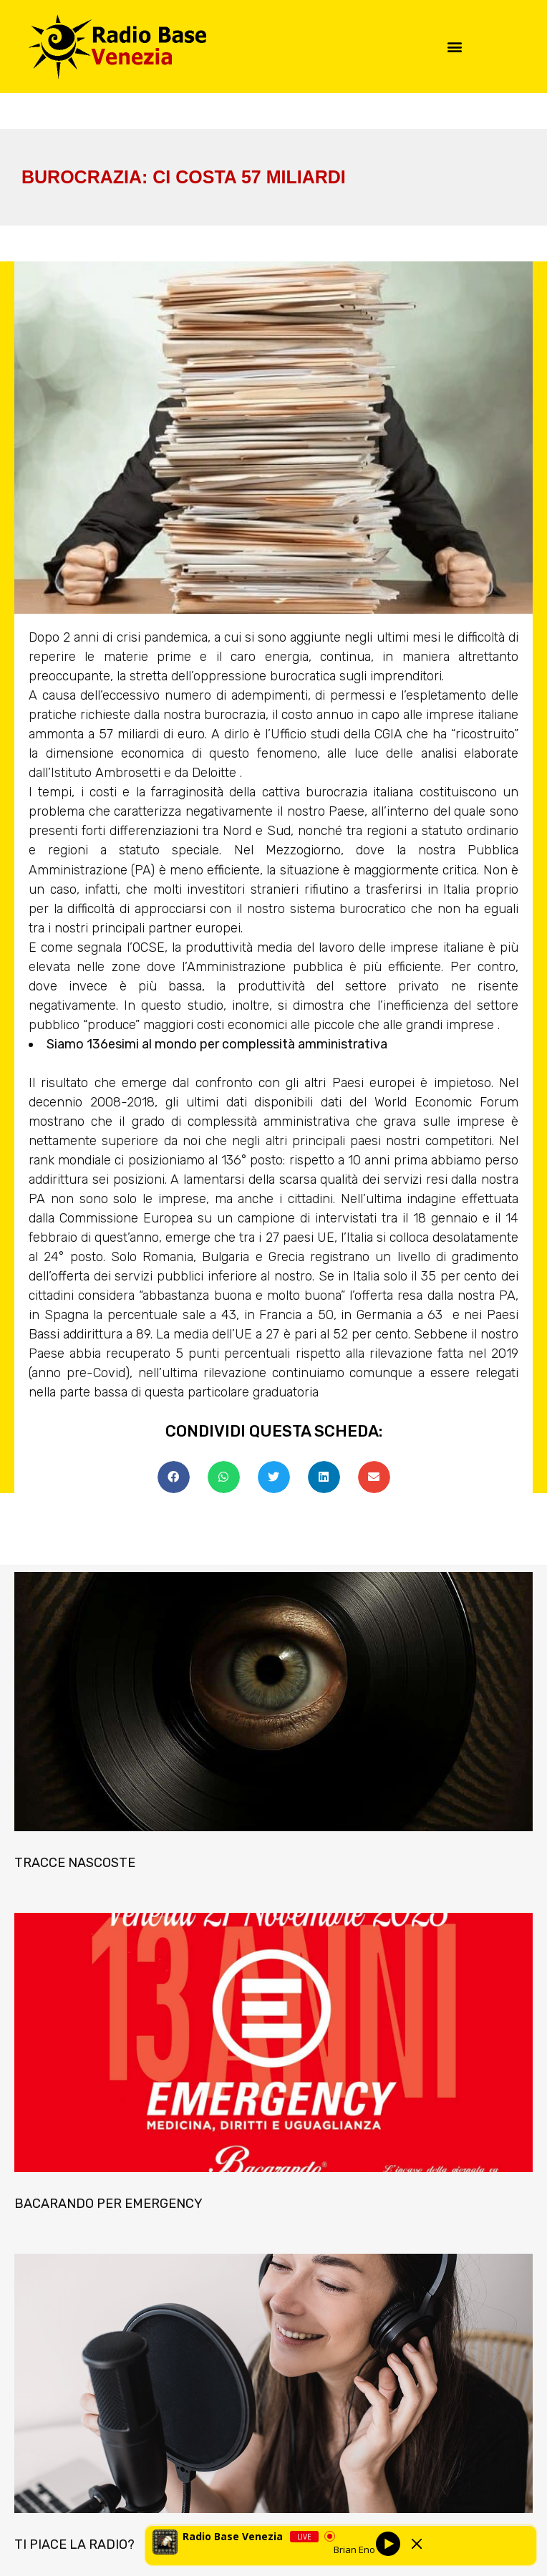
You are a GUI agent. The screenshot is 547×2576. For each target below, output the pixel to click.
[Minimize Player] (416, 2543)
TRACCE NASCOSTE (74, 1863)
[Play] (387, 2544)
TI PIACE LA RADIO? (74, 2544)
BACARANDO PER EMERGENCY (108, 2203)
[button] (455, 47)
